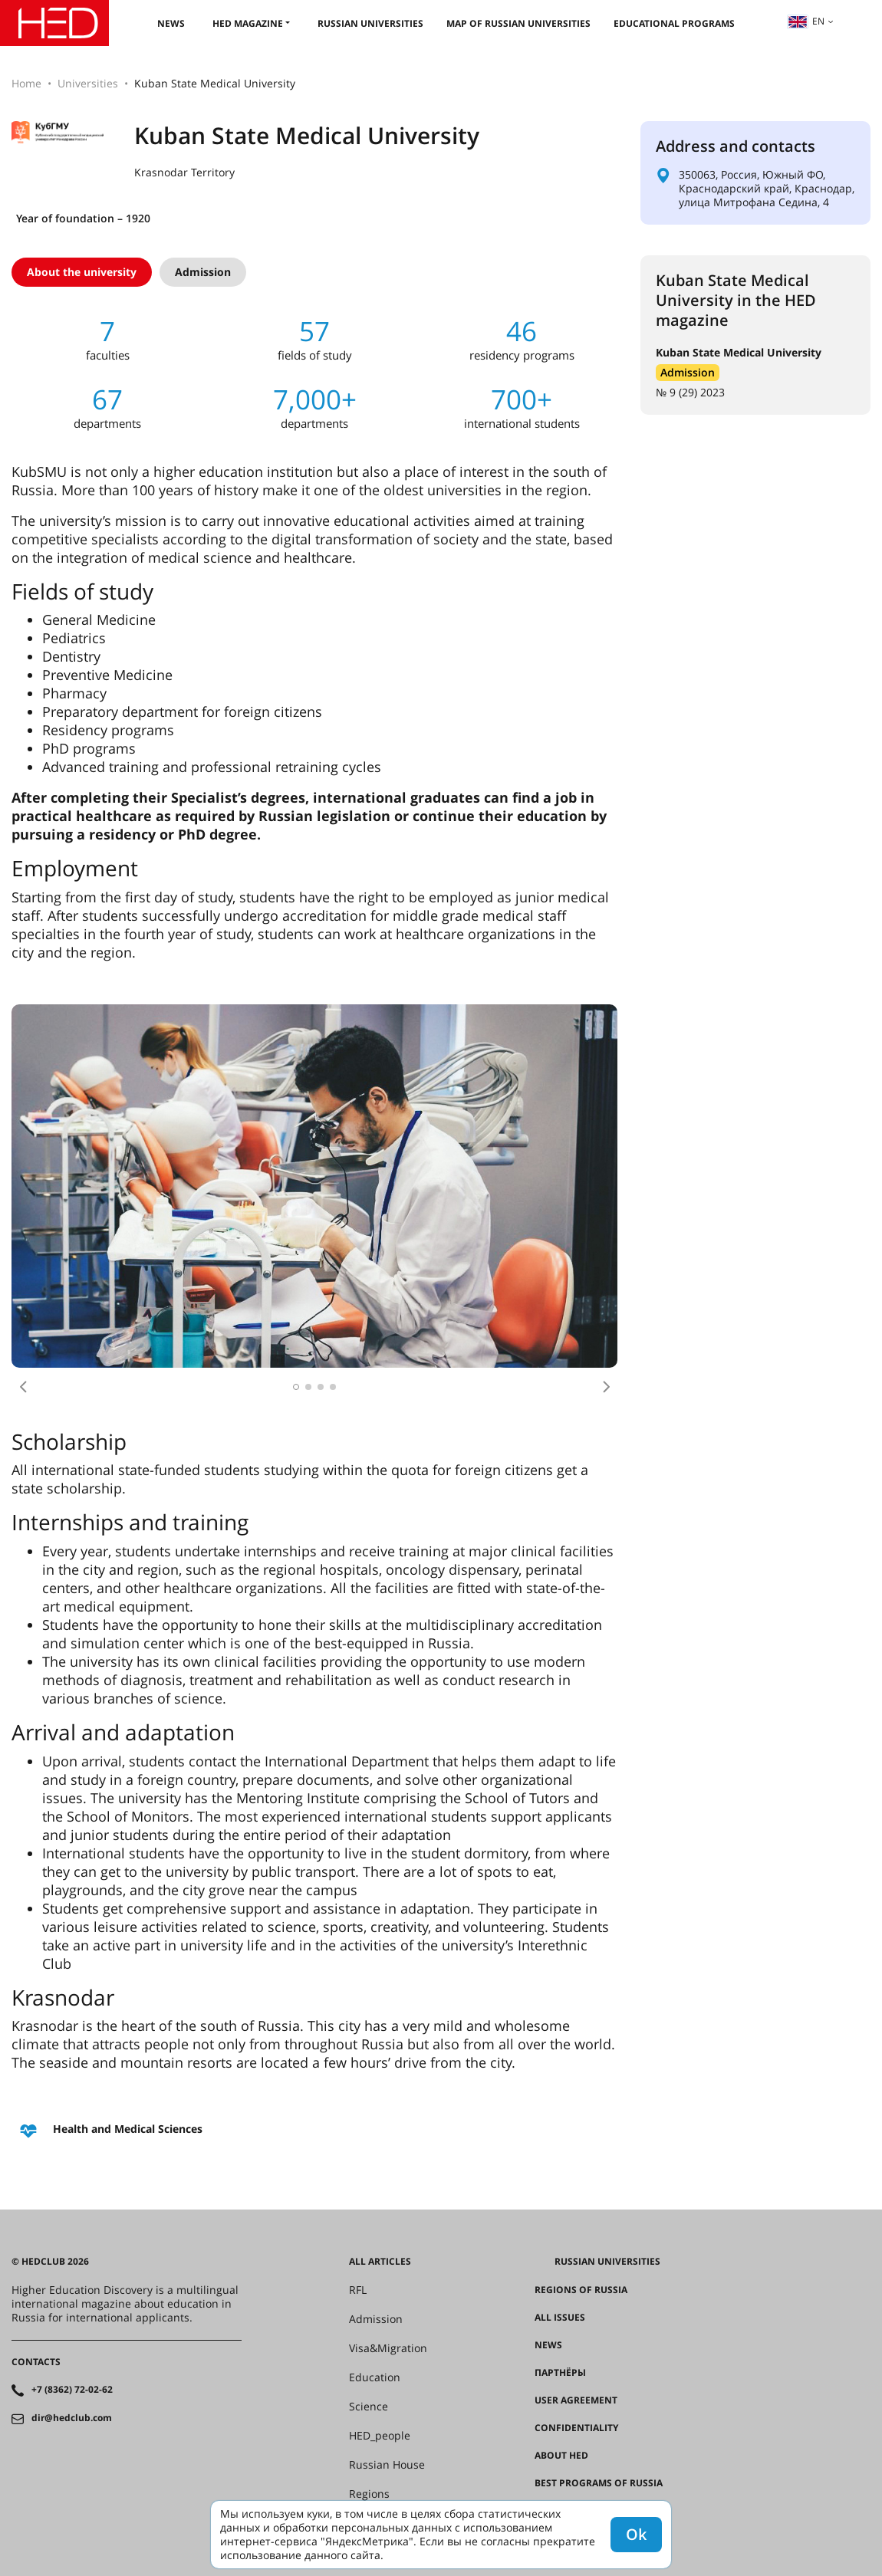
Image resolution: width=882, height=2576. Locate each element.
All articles (380, 2262)
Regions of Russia (581, 2290)
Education (374, 2377)
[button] (23, 1386)
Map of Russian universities (518, 23)
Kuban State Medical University (738, 352)
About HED (561, 2456)
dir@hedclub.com (71, 2418)
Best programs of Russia (599, 2483)
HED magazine (247, 23)
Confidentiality (576, 2428)
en (806, 21)
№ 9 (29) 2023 (690, 392)
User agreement (576, 2400)
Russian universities (370, 23)
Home (26, 83)
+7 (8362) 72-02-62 (72, 2390)
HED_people (379, 2436)
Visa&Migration (388, 2348)
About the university (82, 271)
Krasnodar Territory (184, 172)
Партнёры (560, 2373)
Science (368, 2406)
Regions (369, 2494)
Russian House (387, 2465)
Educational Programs (674, 23)
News (171, 23)
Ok (636, 2534)
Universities (88, 83)
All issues (560, 2318)
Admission (203, 271)
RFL (358, 2290)
